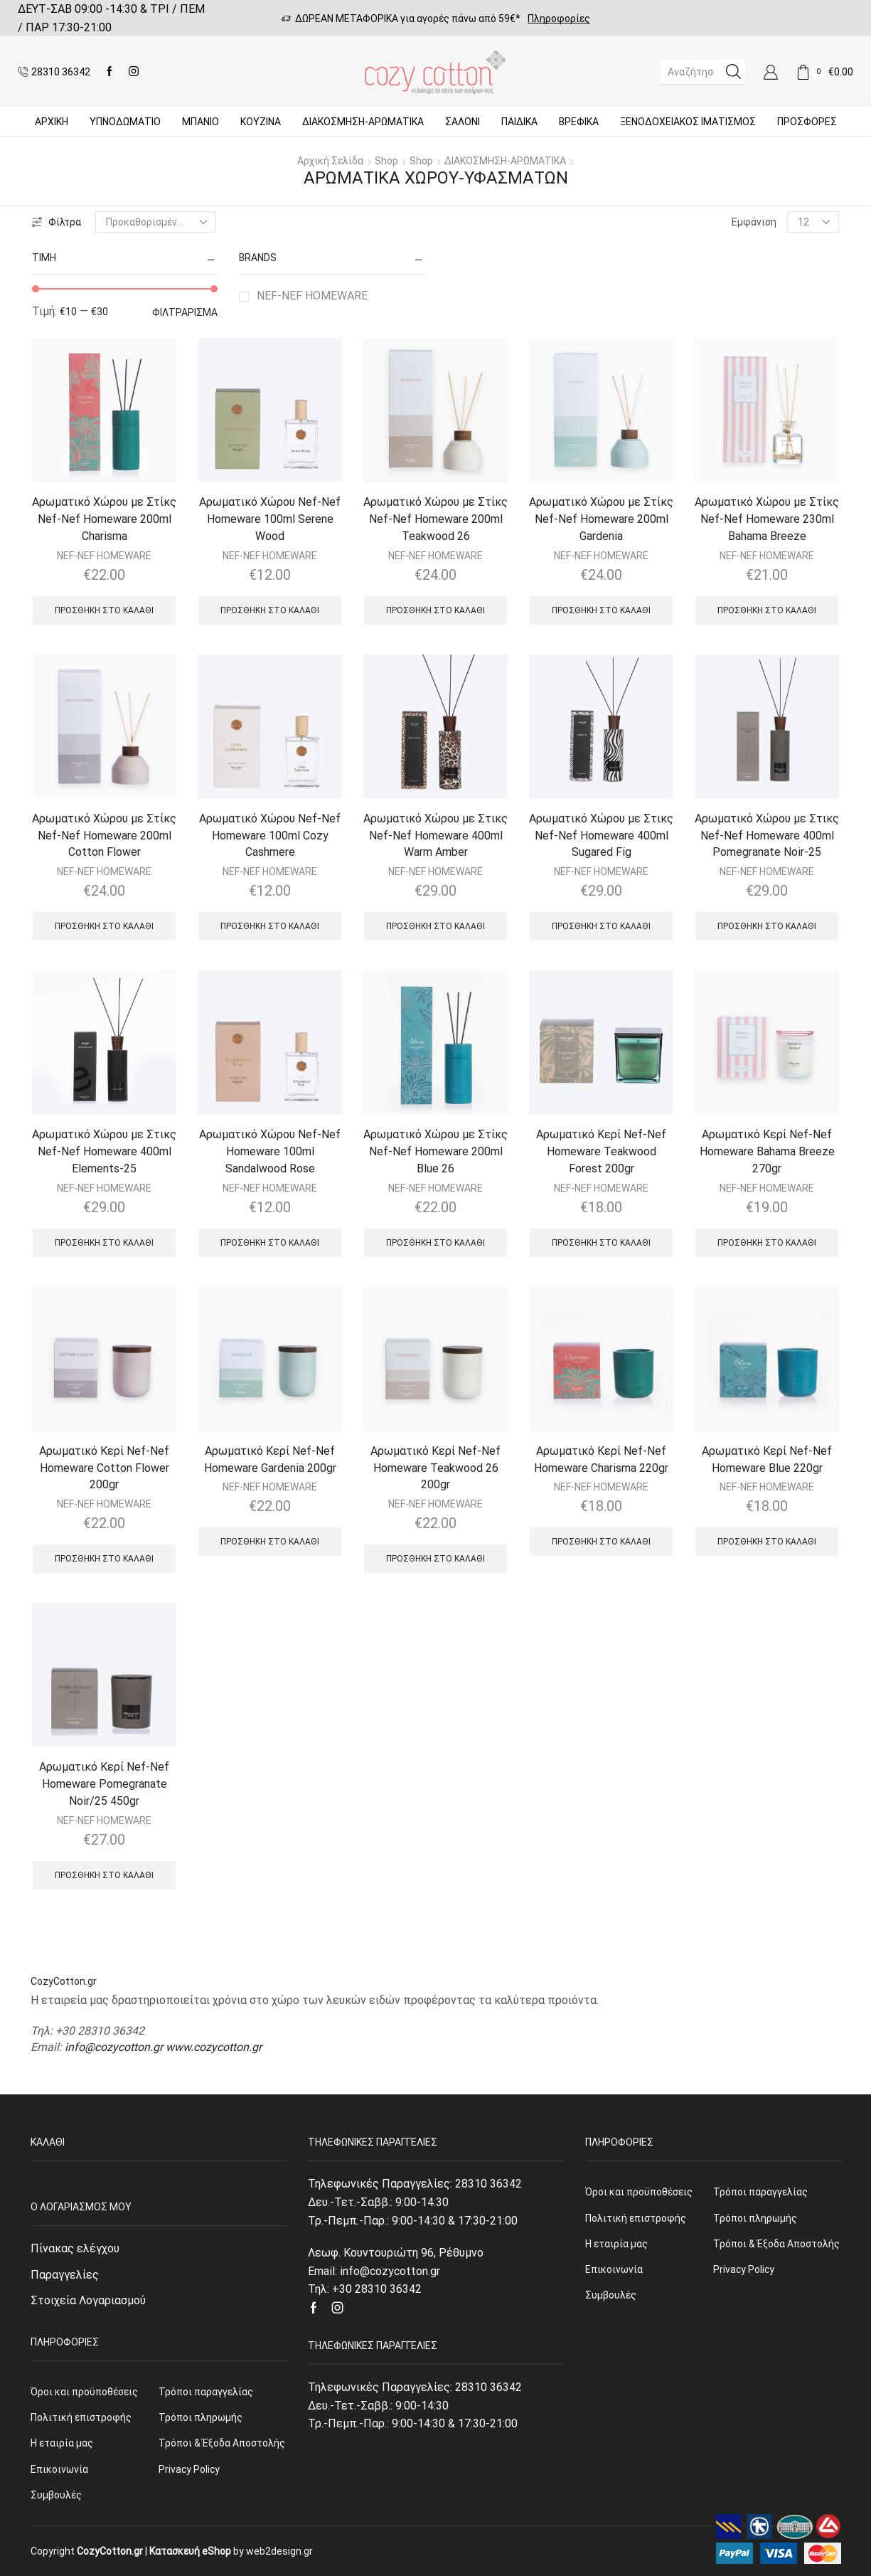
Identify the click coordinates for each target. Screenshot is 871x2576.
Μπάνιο (200, 121)
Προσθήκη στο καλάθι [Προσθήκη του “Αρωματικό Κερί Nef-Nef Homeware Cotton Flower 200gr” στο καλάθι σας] (104, 1559)
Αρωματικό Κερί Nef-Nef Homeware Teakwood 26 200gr (435, 1468)
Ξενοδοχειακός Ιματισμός (688, 121)
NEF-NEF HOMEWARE (312, 295)
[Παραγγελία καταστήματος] (155, 222)
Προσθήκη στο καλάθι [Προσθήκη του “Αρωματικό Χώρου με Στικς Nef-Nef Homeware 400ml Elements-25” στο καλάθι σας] (104, 1243)
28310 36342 (488, 2183)
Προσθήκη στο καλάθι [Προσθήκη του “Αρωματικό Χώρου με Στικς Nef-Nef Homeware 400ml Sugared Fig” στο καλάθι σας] (601, 926)
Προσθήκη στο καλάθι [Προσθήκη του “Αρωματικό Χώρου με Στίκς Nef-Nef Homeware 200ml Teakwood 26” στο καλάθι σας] (435, 610)
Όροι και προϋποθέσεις (84, 2391)
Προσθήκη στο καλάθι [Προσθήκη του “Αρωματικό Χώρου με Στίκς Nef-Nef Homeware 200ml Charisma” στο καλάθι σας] (104, 610)
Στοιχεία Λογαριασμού (88, 2300)
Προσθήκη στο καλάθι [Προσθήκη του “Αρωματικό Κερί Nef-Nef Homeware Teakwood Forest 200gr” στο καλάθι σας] (601, 1243)
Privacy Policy (189, 2469)
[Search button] (733, 72)
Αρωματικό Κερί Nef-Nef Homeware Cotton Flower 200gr (104, 1468)
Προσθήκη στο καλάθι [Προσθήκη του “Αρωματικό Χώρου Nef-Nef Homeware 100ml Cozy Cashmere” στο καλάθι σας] (269, 926)
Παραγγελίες (65, 2274)
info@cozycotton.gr (114, 2047)
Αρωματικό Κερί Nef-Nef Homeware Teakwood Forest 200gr (601, 1151)
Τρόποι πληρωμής (200, 2417)
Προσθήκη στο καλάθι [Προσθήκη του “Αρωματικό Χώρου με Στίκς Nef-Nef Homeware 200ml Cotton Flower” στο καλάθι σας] (104, 926)
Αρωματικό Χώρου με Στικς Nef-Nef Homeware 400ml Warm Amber (435, 835)
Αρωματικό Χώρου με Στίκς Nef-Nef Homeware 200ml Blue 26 (435, 1151)
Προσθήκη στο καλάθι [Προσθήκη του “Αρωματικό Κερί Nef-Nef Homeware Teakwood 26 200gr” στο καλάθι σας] (435, 1559)
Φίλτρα (56, 222)
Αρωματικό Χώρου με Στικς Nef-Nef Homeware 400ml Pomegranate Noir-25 (767, 835)
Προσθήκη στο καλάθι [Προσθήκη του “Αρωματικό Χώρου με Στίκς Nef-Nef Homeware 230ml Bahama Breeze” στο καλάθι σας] (766, 610)
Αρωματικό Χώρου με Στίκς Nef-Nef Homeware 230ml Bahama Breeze (767, 519)
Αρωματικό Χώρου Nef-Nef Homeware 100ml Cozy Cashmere (270, 835)
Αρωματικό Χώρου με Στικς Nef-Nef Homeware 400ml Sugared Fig (601, 835)
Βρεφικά (579, 121)
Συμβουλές (56, 2495)
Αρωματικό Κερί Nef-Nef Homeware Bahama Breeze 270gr (767, 1151)
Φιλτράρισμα (185, 312)
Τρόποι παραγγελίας (206, 2391)
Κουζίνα (260, 121)
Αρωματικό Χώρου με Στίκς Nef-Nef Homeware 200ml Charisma (104, 519)
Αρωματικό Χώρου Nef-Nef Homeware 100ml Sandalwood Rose (270, 1151)
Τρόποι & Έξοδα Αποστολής (222, 2443)
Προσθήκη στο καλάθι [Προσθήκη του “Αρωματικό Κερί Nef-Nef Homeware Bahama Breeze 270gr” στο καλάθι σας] (766, 1243)
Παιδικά (519, 121)
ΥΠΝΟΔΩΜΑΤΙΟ (125, 121)
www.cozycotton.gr (214, 2047)
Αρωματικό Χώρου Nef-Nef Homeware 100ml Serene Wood (270, 519)
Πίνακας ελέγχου (75, 2248)
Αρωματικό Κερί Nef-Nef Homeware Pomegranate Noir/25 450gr (104, 1784)
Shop (386, 160)
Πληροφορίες (559, 18)
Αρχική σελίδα (330, 160)
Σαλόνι (462, 121)
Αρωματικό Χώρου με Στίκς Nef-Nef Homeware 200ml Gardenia (601, 519)
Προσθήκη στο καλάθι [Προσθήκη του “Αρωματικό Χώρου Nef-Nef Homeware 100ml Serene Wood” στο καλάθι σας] (269, 610)
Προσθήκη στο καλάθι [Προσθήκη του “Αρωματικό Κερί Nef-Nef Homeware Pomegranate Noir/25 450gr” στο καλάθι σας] (104, 1875)
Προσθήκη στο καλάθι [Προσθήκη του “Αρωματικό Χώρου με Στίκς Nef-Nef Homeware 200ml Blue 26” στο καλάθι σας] (435, 1243)
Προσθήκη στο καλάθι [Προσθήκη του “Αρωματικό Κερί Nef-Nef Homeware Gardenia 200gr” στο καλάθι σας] (269, 1542)
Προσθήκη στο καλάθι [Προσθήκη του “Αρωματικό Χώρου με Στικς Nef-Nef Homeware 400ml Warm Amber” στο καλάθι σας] (435, 926)
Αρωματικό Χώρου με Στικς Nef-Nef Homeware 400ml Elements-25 (104, 1151)
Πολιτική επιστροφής (81, 2417)
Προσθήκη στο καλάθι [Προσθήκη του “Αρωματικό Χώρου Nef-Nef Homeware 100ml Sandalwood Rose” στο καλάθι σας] (269, 1243)
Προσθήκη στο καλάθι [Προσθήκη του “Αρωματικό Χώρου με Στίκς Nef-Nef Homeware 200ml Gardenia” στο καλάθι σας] (601, 610)
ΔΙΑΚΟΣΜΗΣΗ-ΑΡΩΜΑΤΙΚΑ (363, 121)
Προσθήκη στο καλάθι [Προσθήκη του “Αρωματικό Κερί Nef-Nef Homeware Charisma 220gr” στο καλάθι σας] (601, 1542)
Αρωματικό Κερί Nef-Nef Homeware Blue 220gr (767, 1459)
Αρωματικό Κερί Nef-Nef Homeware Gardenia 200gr (270, 1459)
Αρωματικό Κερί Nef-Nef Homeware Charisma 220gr (601, 1459)
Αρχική (51, 121)
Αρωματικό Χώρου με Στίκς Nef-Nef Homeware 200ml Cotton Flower (104, 835)
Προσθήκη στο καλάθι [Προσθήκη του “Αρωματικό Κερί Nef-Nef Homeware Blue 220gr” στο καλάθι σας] (766, 1542)
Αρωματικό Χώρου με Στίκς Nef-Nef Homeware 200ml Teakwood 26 (435, 519)
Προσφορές (807, 121)
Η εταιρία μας (62, 2443)
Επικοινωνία (59, 2469)
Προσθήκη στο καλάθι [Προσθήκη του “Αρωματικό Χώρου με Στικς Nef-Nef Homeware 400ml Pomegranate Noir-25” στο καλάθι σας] (766, 926)
